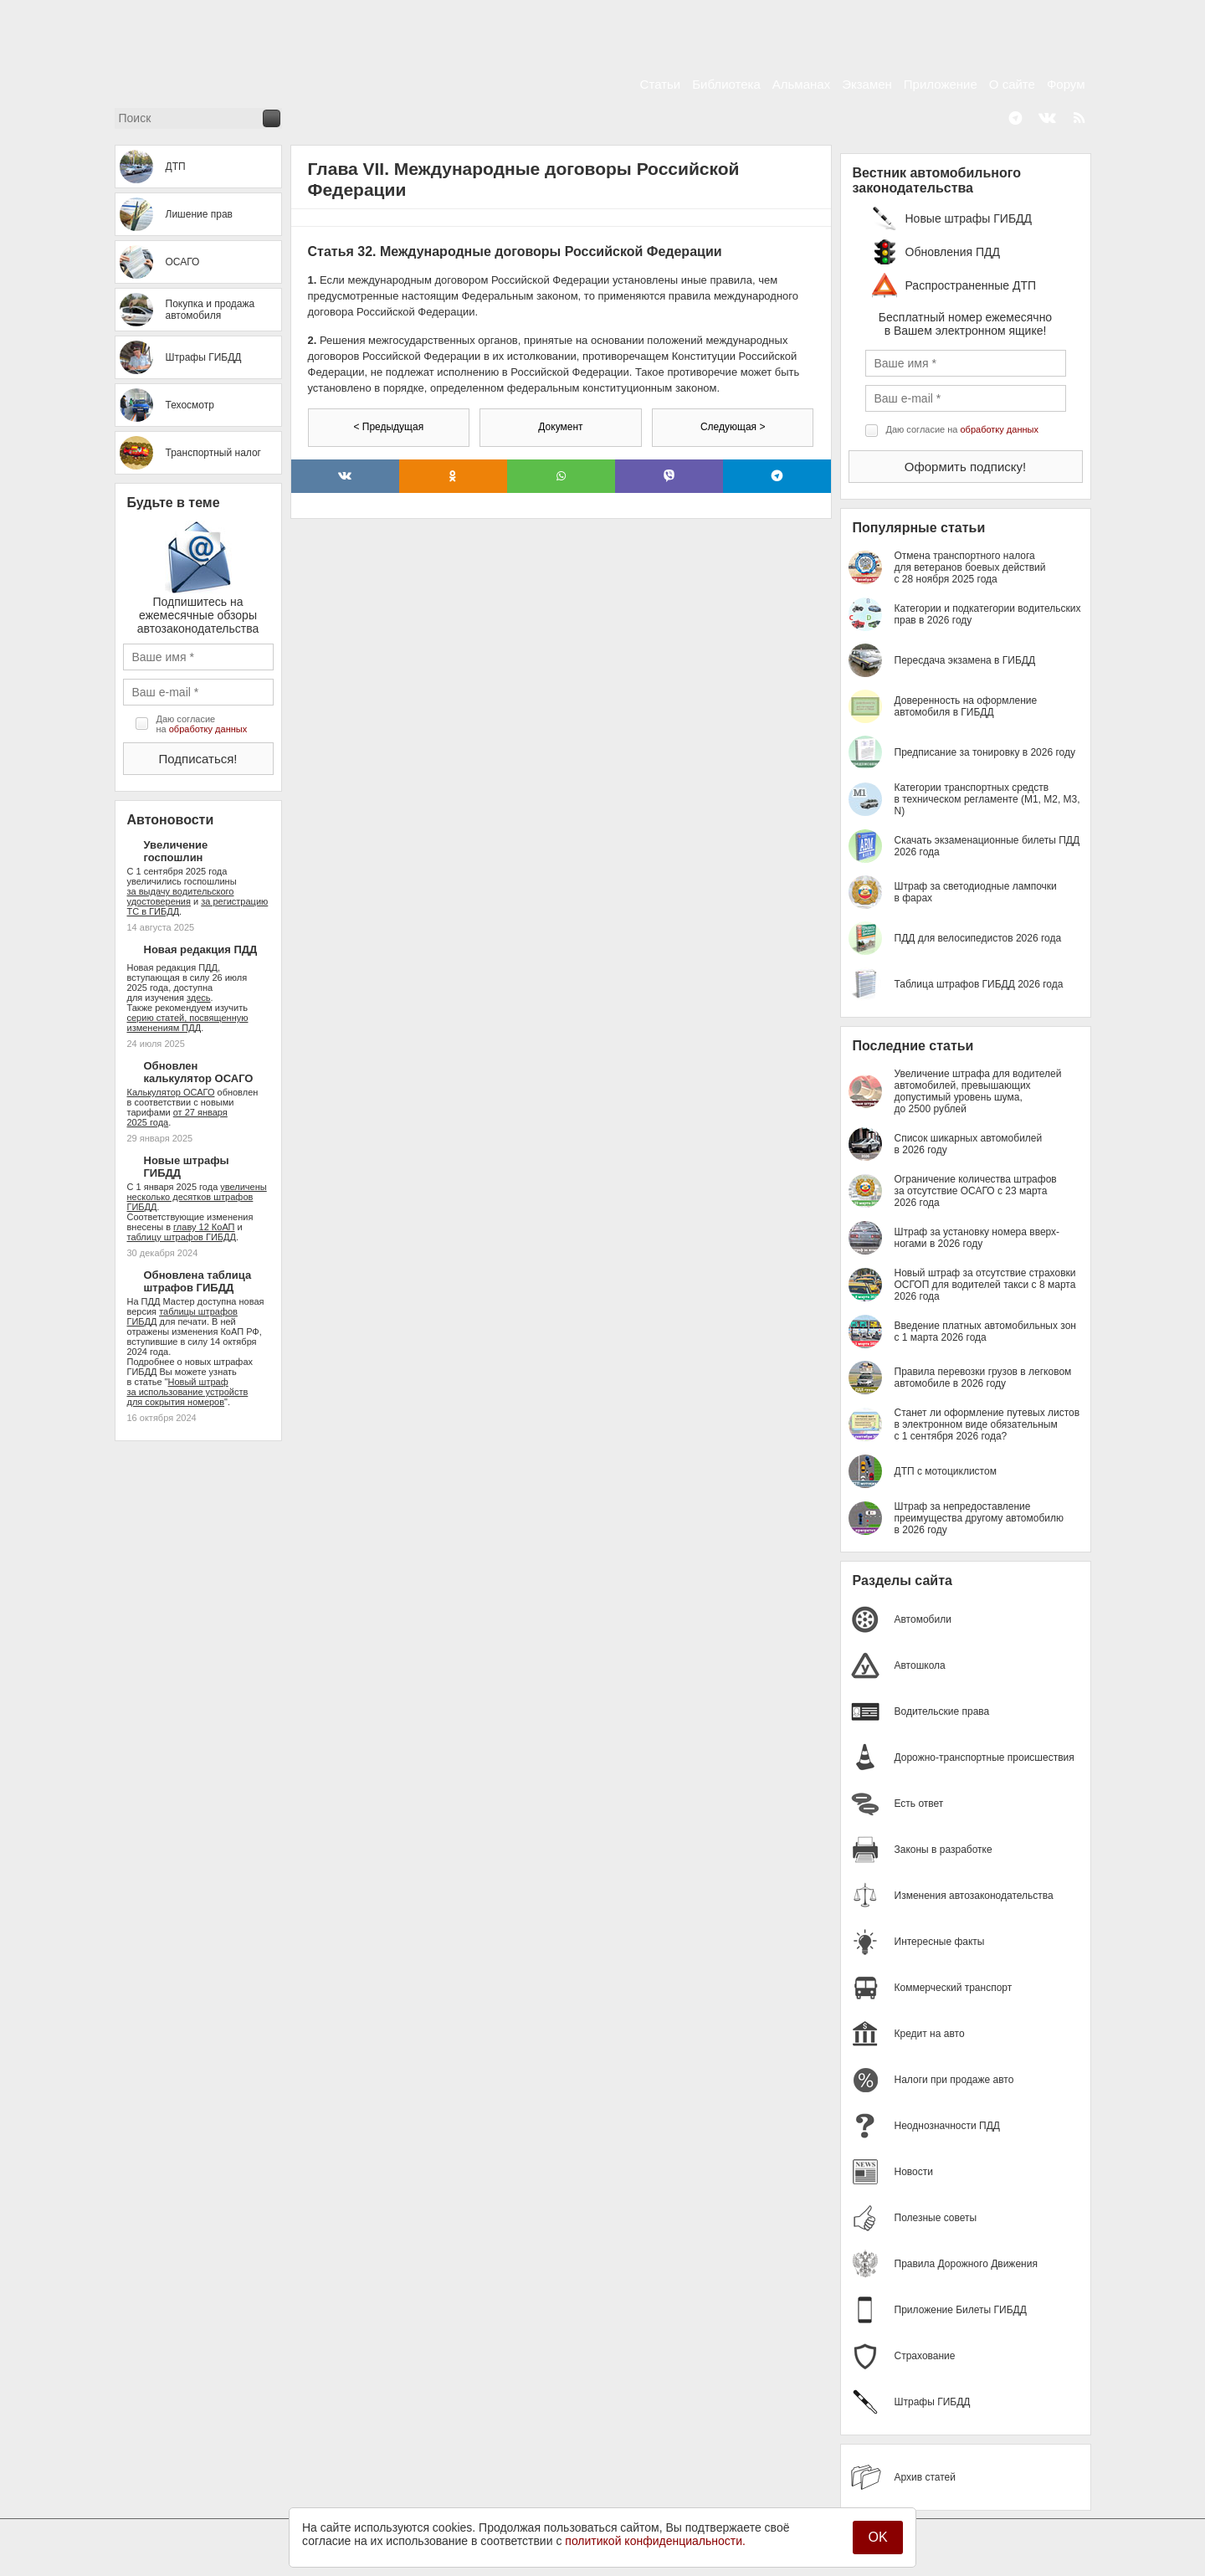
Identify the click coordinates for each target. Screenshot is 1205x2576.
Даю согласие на (202, 724)
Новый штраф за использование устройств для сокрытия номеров (188, 1392)
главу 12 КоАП (203, 1227)
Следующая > (732, 427)
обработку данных (208, 729)
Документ (560, 427)
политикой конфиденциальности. (655, 2541)
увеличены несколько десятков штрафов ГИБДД (197, 1197)
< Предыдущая (388, 427)
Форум (1066, 84)
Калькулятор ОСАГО (171, 1092)
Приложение (940, 84)
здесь (199, 998)
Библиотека (726, 84)
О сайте (1012, 84)
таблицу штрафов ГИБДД (181, 1237)
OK (877, 2537)
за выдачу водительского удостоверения (180, 896)
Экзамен (867, 84)
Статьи (660, 84)
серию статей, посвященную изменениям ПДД (188, 1023)
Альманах (801, 84)
